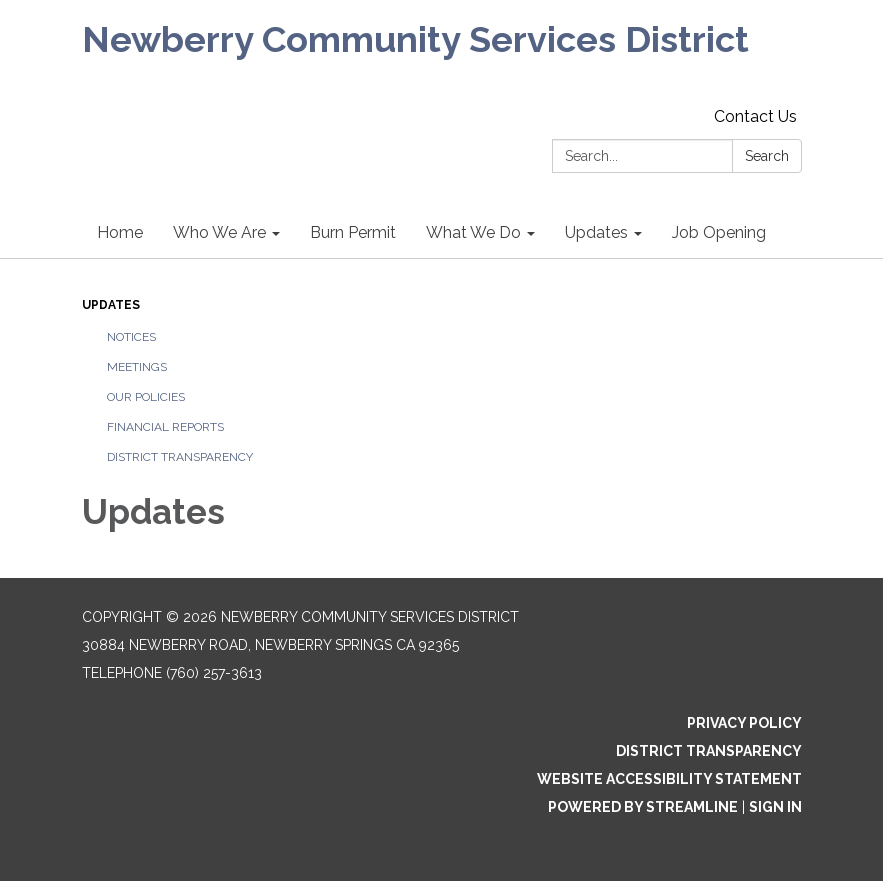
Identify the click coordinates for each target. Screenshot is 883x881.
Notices (131, 337)
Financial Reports (165, 427)
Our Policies (146, 397)
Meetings (137, 367)
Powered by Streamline (643, 807)
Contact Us (755, 116)
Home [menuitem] (120, 232)
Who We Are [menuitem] (219, 232)
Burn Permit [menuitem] (353, 232)
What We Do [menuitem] (473, 232)
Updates (111, 305)
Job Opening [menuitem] (719, 232)
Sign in (775, 807)
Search (767, 156)
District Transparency (180, 457)
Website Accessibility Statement (669, 779)
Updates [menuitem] (596, 232)
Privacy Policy (744, 723)
